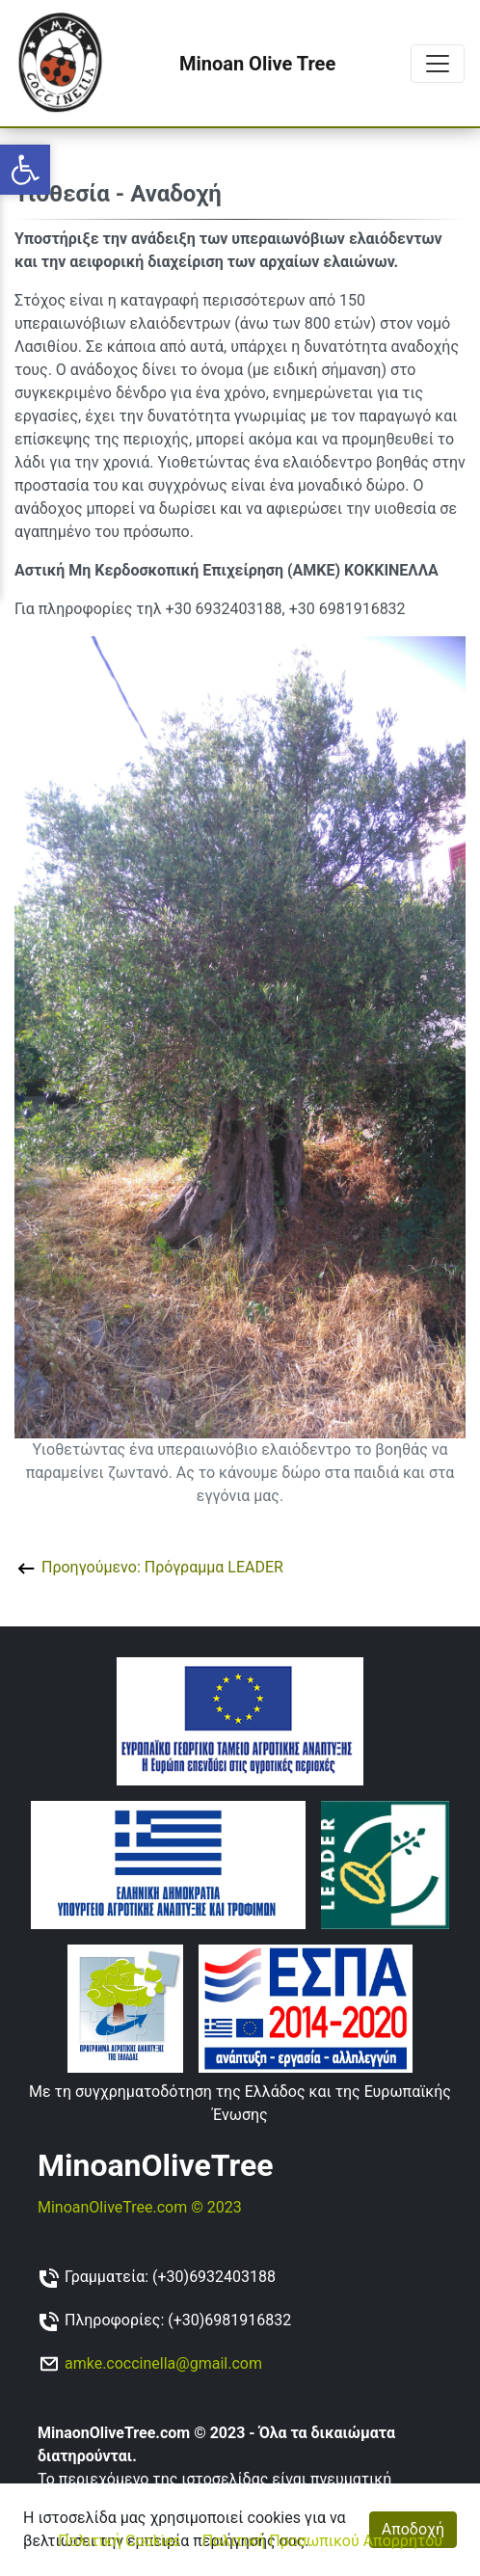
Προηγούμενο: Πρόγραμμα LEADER (148, 1567)
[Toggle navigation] (438, 63)
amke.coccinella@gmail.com (163, 2363)
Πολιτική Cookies (119, 2541)
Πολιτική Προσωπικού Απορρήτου (322, 2541)
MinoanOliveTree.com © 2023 (140, 2207)
